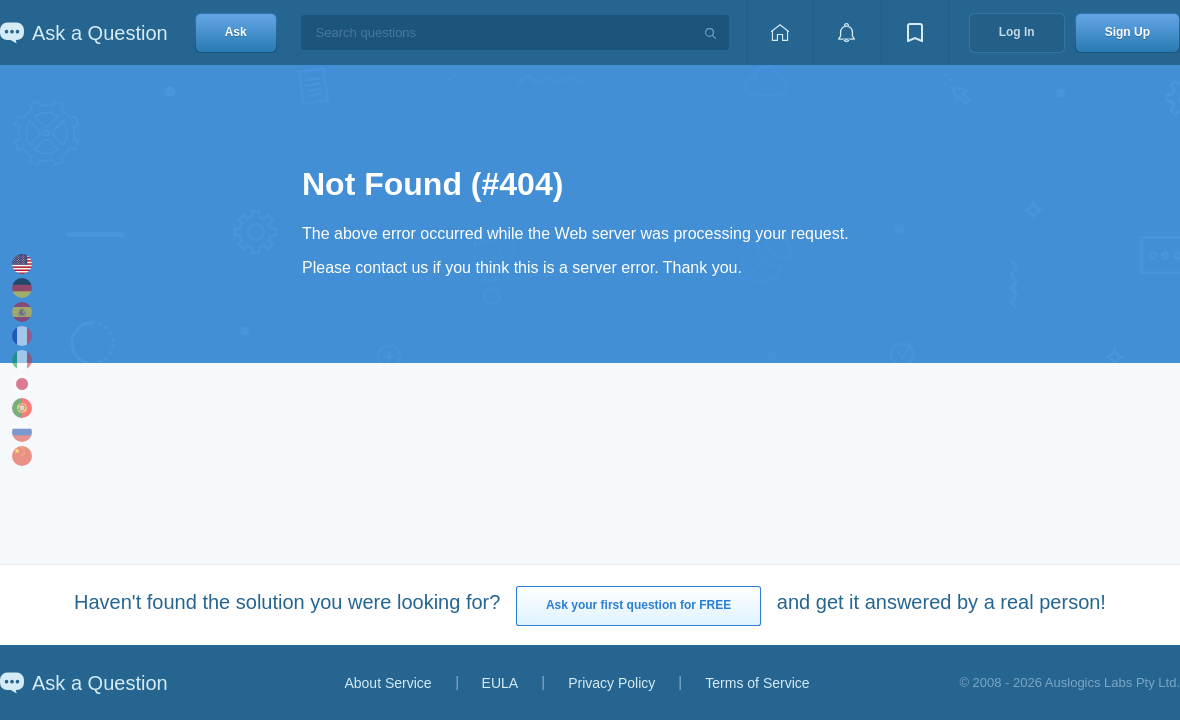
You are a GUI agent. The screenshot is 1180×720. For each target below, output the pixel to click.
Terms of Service (757, 683)
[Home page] (780, 32)
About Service (387, 683)
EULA (500, 683)
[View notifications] (847, 32)
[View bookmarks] (915, 32)
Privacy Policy (611, 683)
